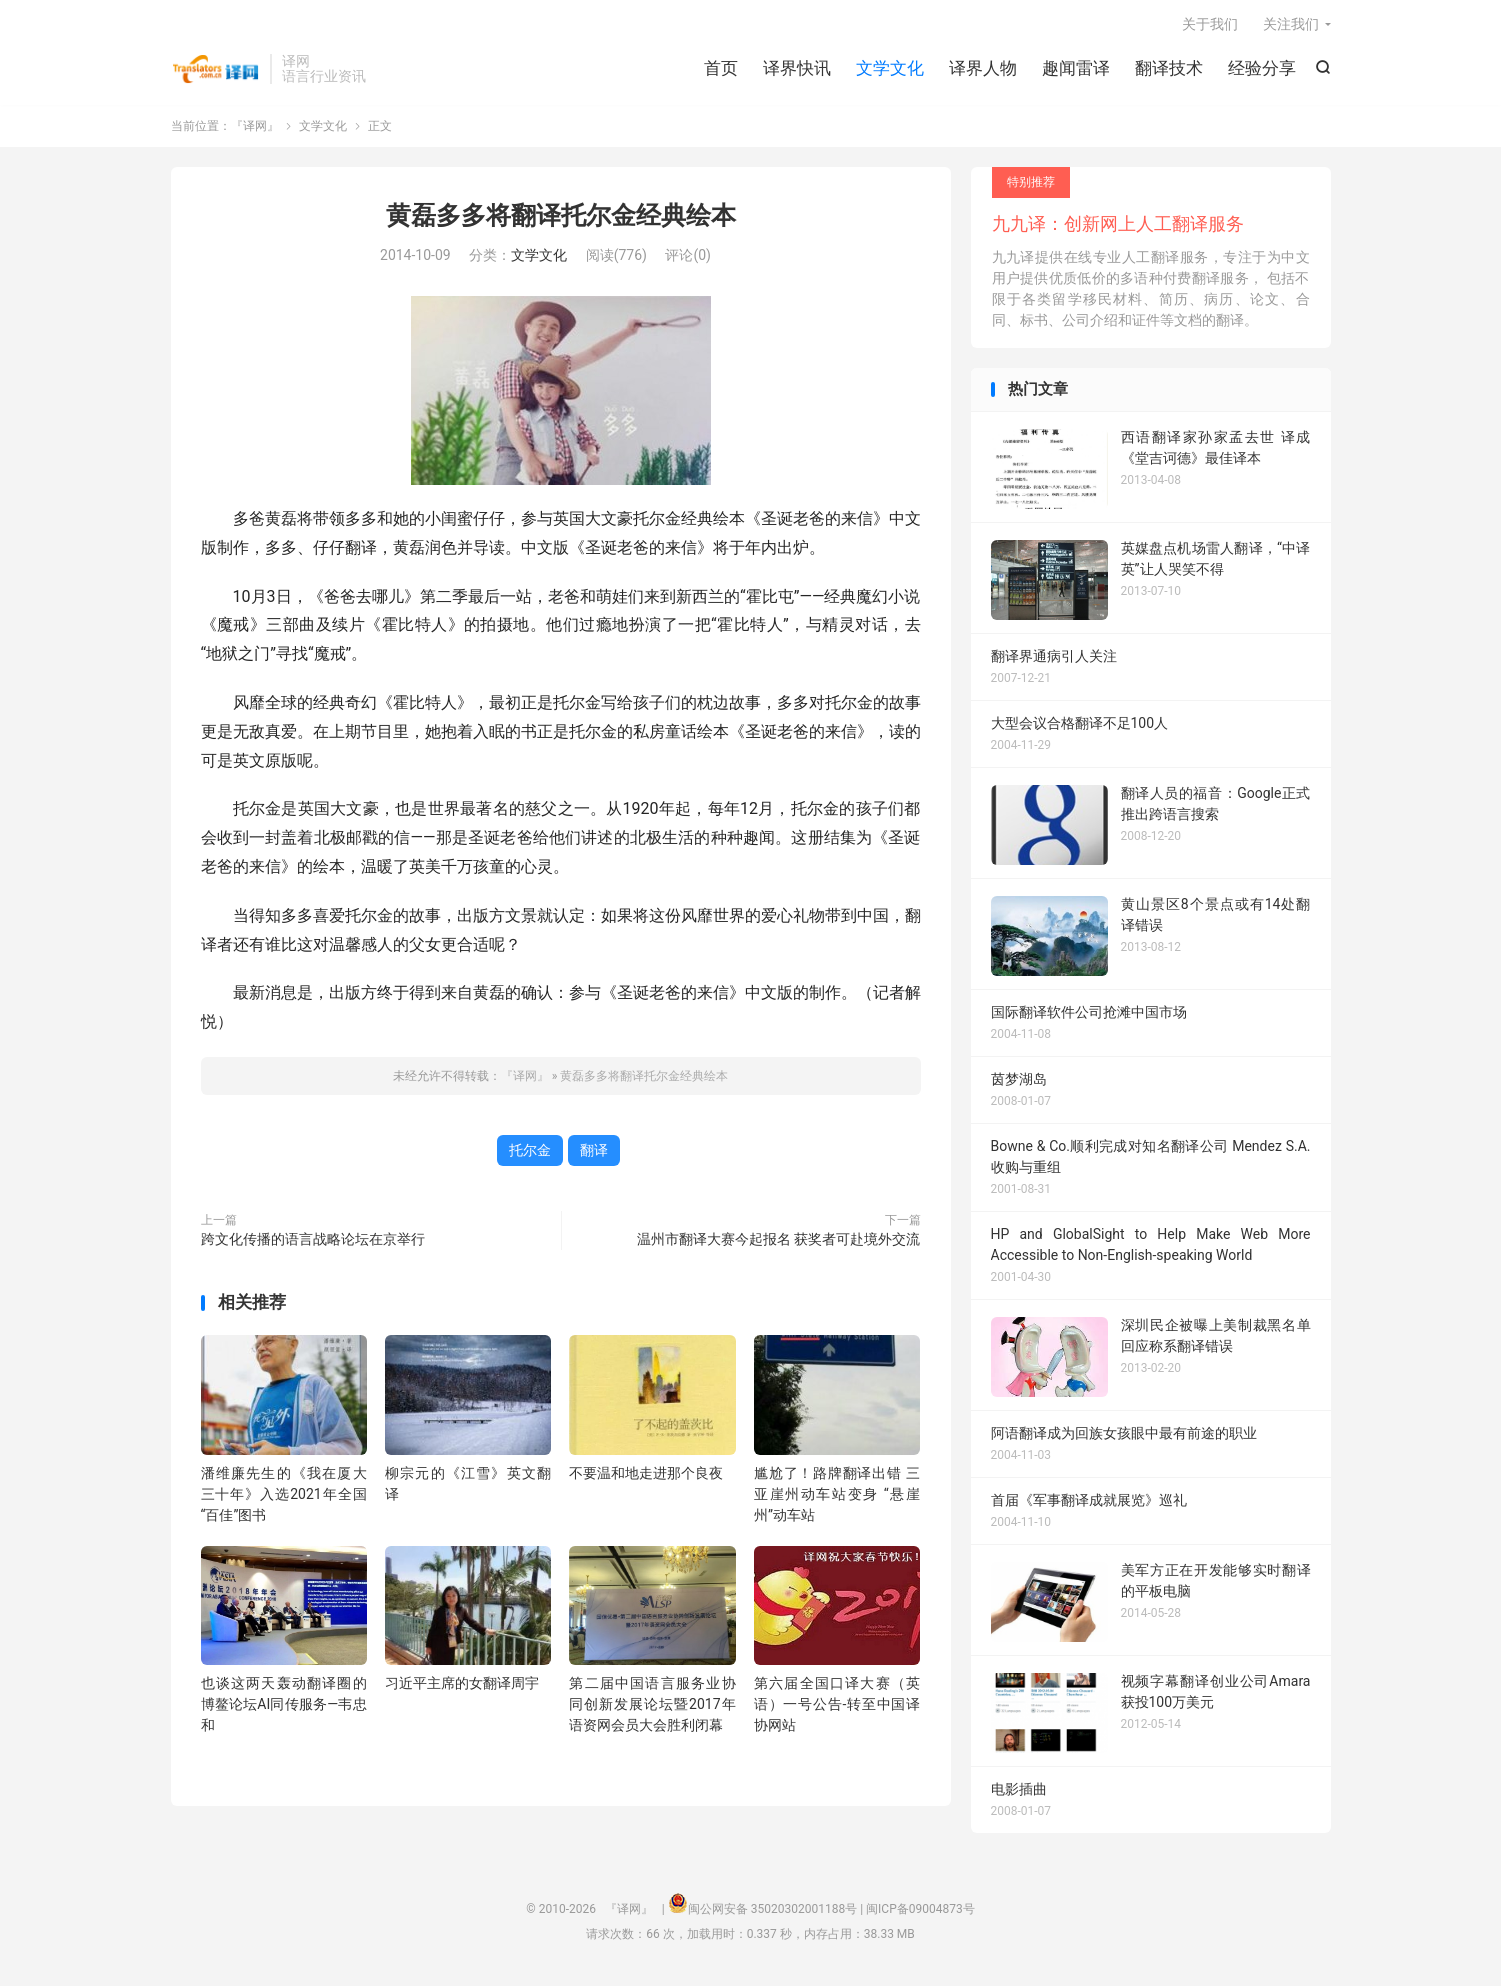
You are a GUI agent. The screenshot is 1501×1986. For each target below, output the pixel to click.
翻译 (594, 1152)
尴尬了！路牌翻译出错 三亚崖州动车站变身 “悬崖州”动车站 (837, 1496)
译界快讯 (797, 70)
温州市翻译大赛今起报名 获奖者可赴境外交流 (778, 1241)
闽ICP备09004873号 (920, 1912)
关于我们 (1210, 26)
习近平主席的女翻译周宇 (462, 1686)
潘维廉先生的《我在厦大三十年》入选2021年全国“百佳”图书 (284, 1496)
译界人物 (983, 70)
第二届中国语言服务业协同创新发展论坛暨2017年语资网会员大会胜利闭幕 (652, 1707)
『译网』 (215, 71)
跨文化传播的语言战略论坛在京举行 (313, 1241)
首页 (721, 70)
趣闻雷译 (1076, 70)
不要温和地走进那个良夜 (646, 1475)
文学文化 (890, 70)
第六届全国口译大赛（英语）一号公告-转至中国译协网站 (837, 1707)
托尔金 (530, 1152)
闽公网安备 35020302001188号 (772, 1912)
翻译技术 (1169, 70)
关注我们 (1291, 26)
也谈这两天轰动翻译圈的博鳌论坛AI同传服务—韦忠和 (284, 1707)
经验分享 (1262, 70)
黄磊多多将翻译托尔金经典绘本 (561, 218)
